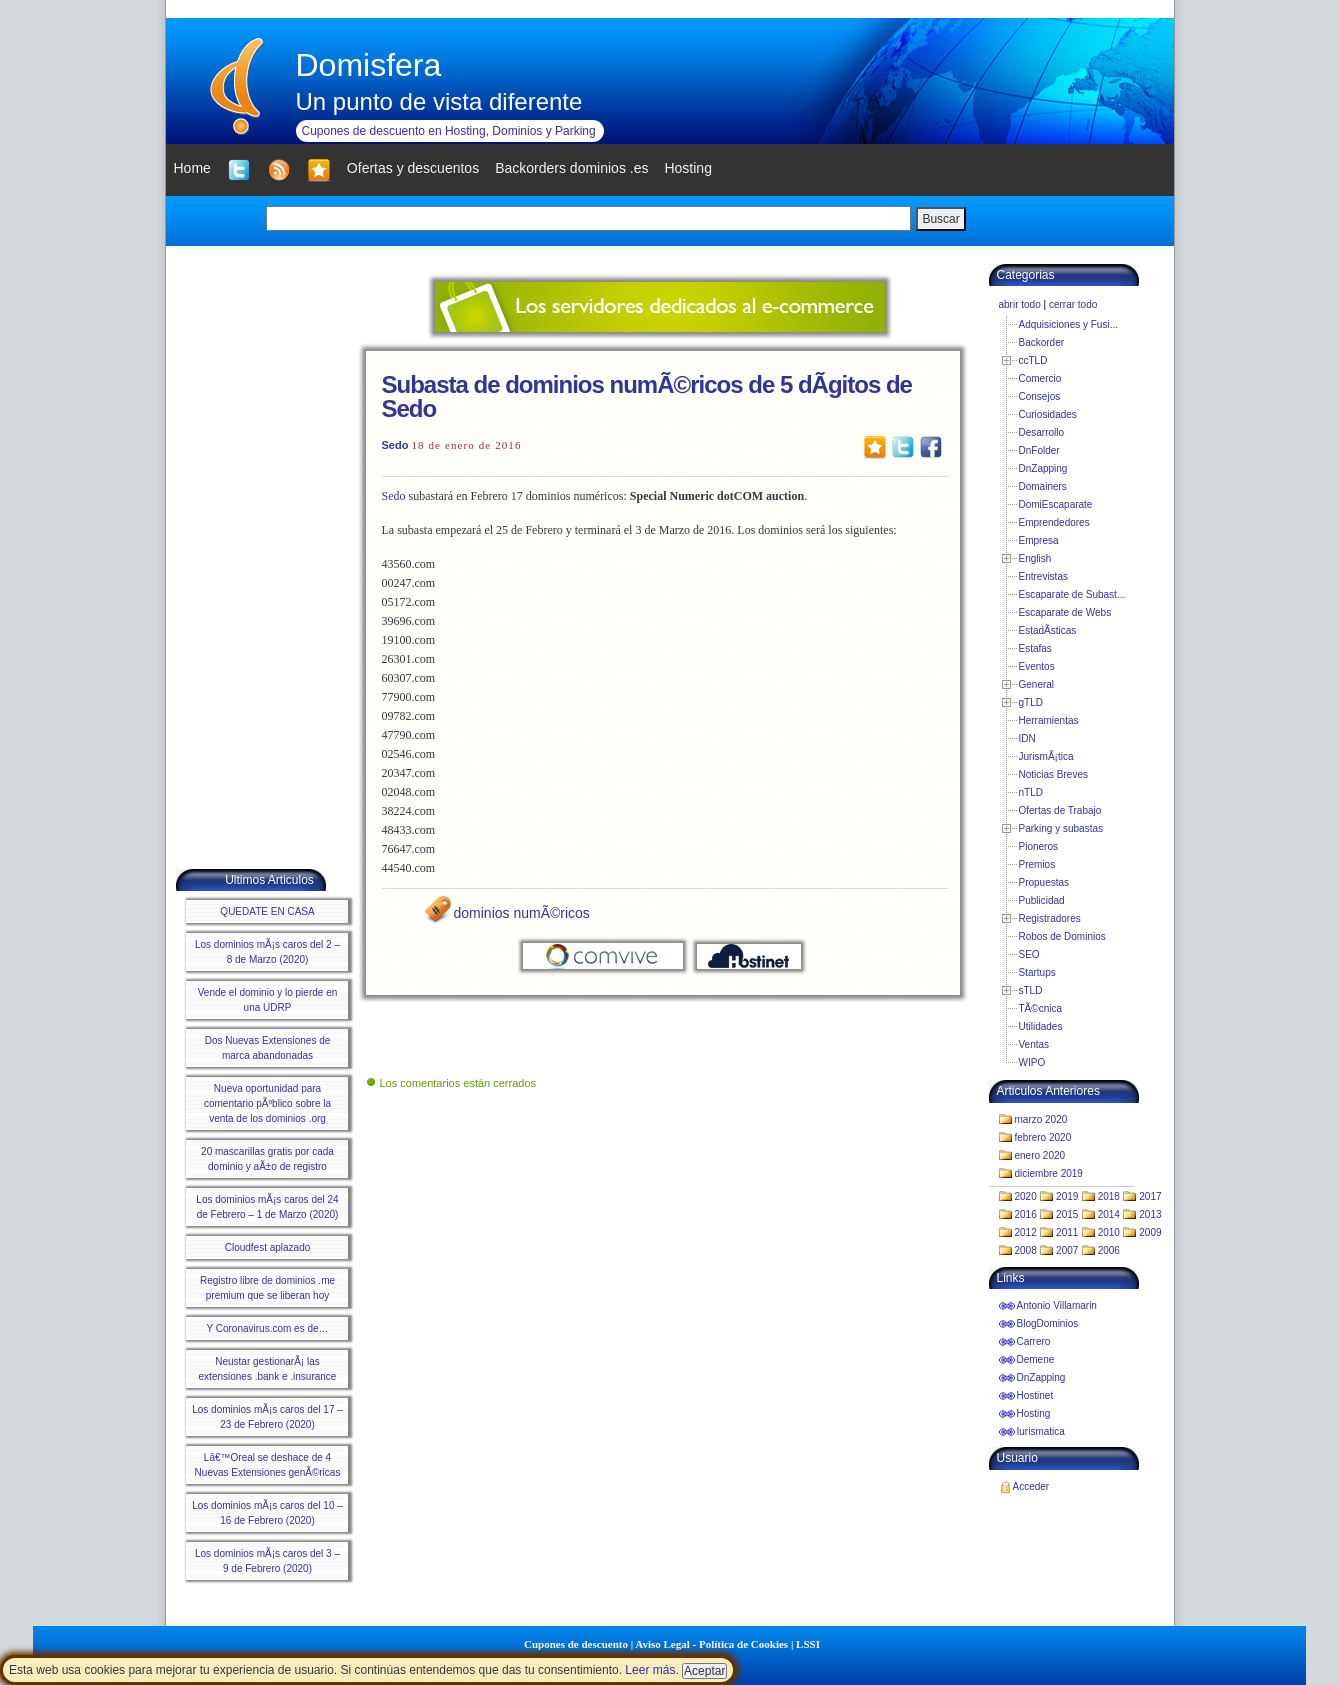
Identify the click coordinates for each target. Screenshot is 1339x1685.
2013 (1150, 1214)
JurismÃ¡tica (1046, 756)
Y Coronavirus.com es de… (267, 1328)
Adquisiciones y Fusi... (1069, 324)
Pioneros (1038, 846)
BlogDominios (1048, 1323)
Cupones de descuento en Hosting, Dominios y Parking (449, 131)
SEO (1029, 954)
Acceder (1031, 1486)
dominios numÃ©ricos (522, 913)
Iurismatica (1041, 1431)
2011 (1067, 1232)
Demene (1036, 1359)
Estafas (1035, 648)
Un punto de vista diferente (439, 101)
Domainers (1043, 486)
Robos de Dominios (1062, 936)
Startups (1037, 972)
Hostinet (1035, 1395)
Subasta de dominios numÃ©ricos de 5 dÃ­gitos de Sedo (647, 396)
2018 (1109, 1196)
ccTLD (1033, 360)
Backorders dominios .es (571, 168)
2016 (1026, 1214)
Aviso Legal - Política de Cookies (711, 1644)
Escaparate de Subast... (1072, 594)
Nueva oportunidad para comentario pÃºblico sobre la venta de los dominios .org (267, 1103)
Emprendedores (1054, 522)
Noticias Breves (1053, 774)
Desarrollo (1042, 432)
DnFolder (1039, 450)
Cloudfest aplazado (268, 1247)
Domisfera (369, 65)
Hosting (1034, 1413)
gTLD (1031, 702)
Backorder (1042, 342)
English (1035, 558)
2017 (1150, 1196)
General (1037, 684)
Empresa (1039, 540)
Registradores (1050, 918)
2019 (1067, 1196)
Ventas (1034, 1044)
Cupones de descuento (576, 1644)
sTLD (1031, 990)
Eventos (1037, 666)
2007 (1067, 1250)
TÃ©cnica (1041, 1008)
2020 (1026, 1196)
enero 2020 (1040, 1155)
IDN (1027, 738)
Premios (1037, 864)
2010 (1109, 1232)
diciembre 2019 (1049, 1173)
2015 (1067, 1214)
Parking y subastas (1061, 828)
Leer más (650, 1670)
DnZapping (1043, 468)
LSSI (808, 1644)
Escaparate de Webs (1065, 612)
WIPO (1032, 1062)
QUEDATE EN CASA (267, 911)
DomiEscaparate (1056, 504)
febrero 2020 (1043, 1137)
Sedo (395, 445)
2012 (1026, 1232)
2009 (1150, 1232)
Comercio (1040, 378)
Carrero (1034, 1341)
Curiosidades (1048, 414)
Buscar (940, 219)
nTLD (1031, 792)
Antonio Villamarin (1057, 1305)
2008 (1026, 1250)
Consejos (1040, 396)
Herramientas (1049, 720)
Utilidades (1041, 1026)
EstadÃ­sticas (1048, 630)
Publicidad (1042, 900)
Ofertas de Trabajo (1060, 810)
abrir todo (1020, 304)
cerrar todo (1073, 304)
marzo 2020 (1041, 1119)
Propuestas (1044, 882)
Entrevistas (1043, 576)
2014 (1109, 1214)
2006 (1109, 1250)
